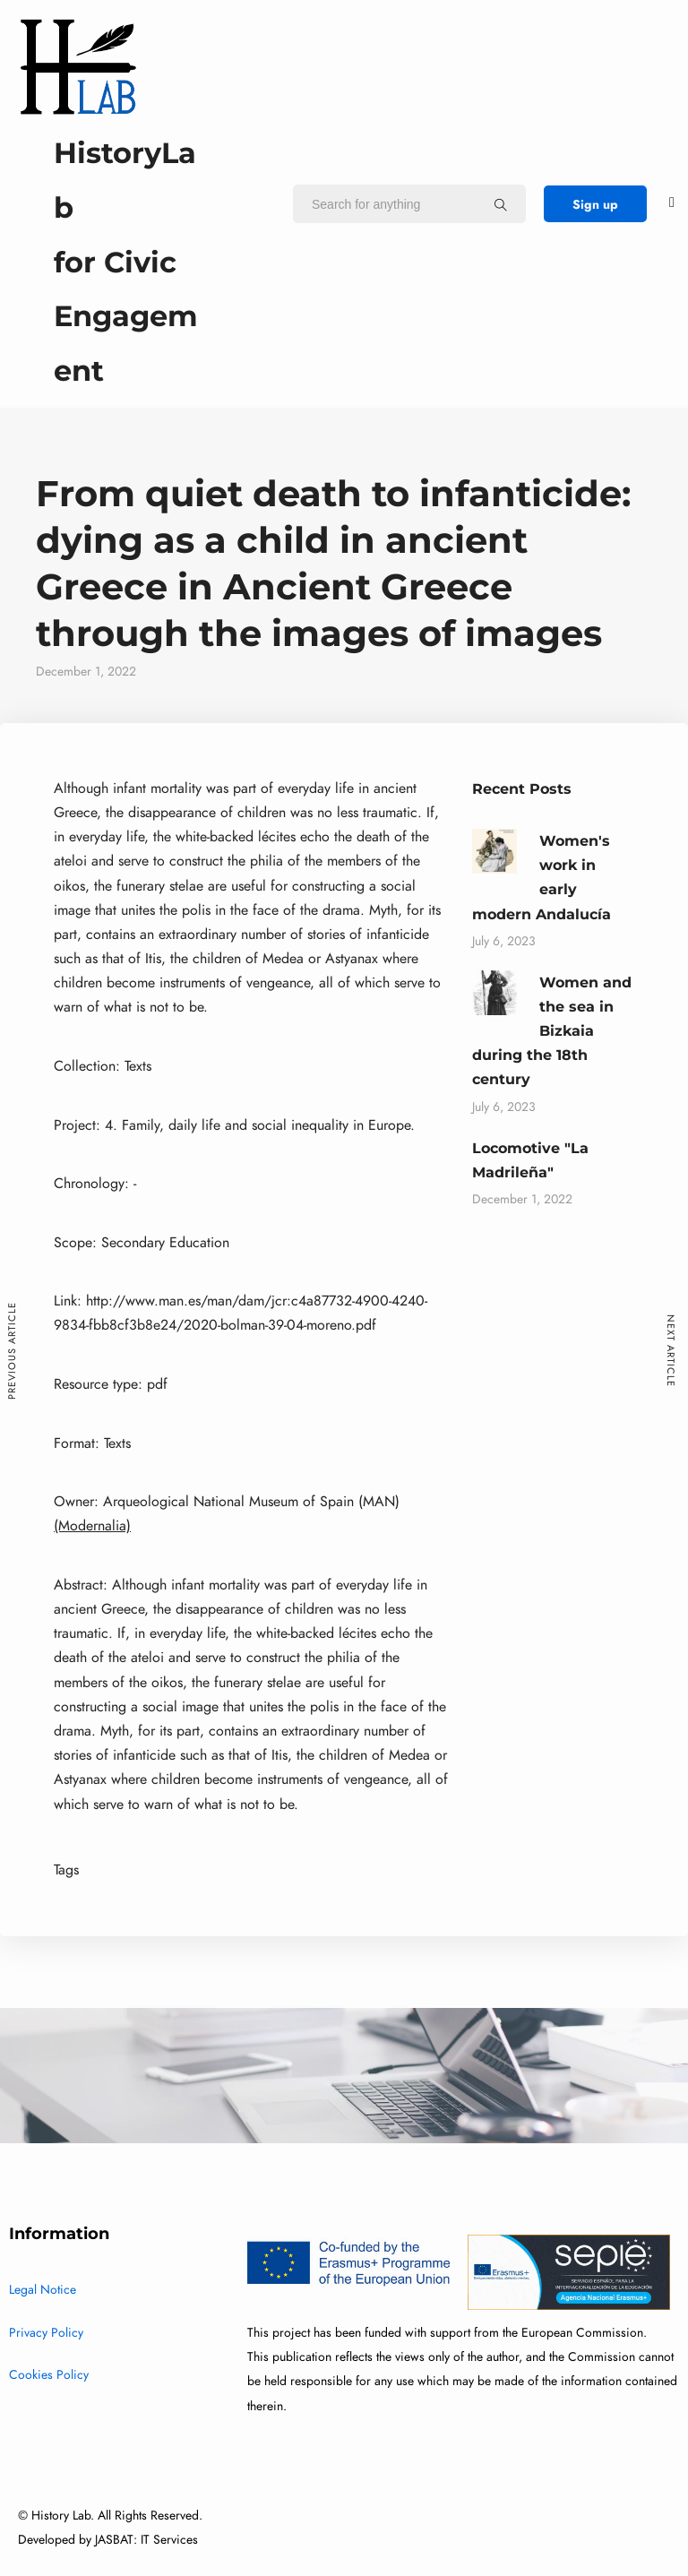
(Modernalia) (92, 1526)
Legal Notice (42, 2289)
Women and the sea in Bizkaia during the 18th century (552, 1031)
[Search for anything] (501, 204)
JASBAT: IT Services (146, 2539)
